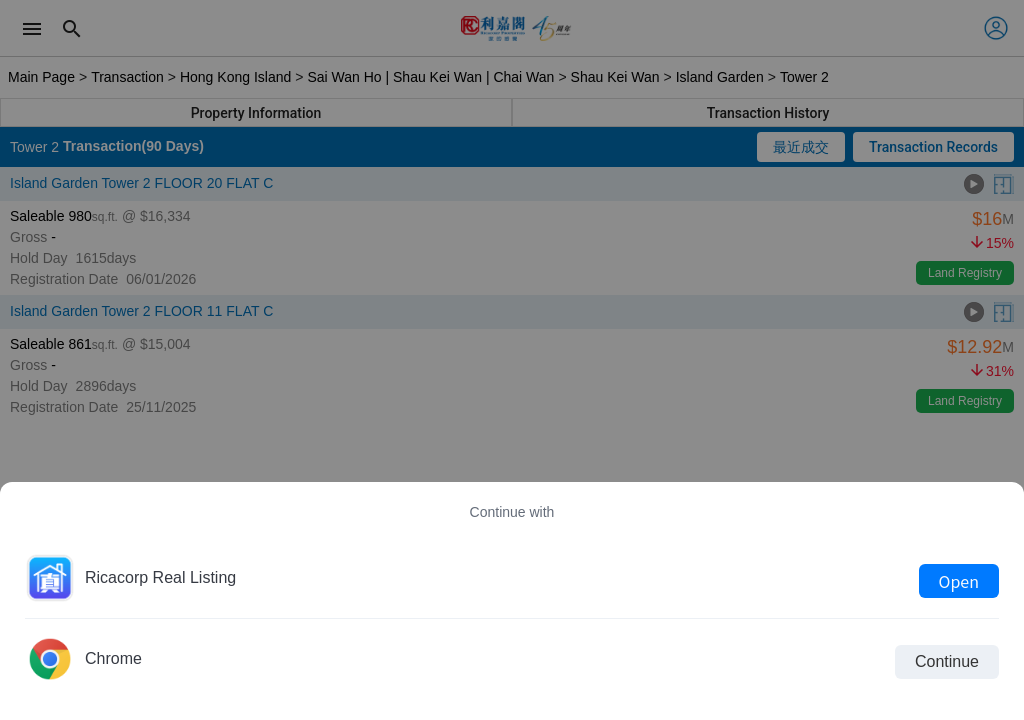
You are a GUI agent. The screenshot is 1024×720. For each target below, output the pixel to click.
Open (959, 581)
